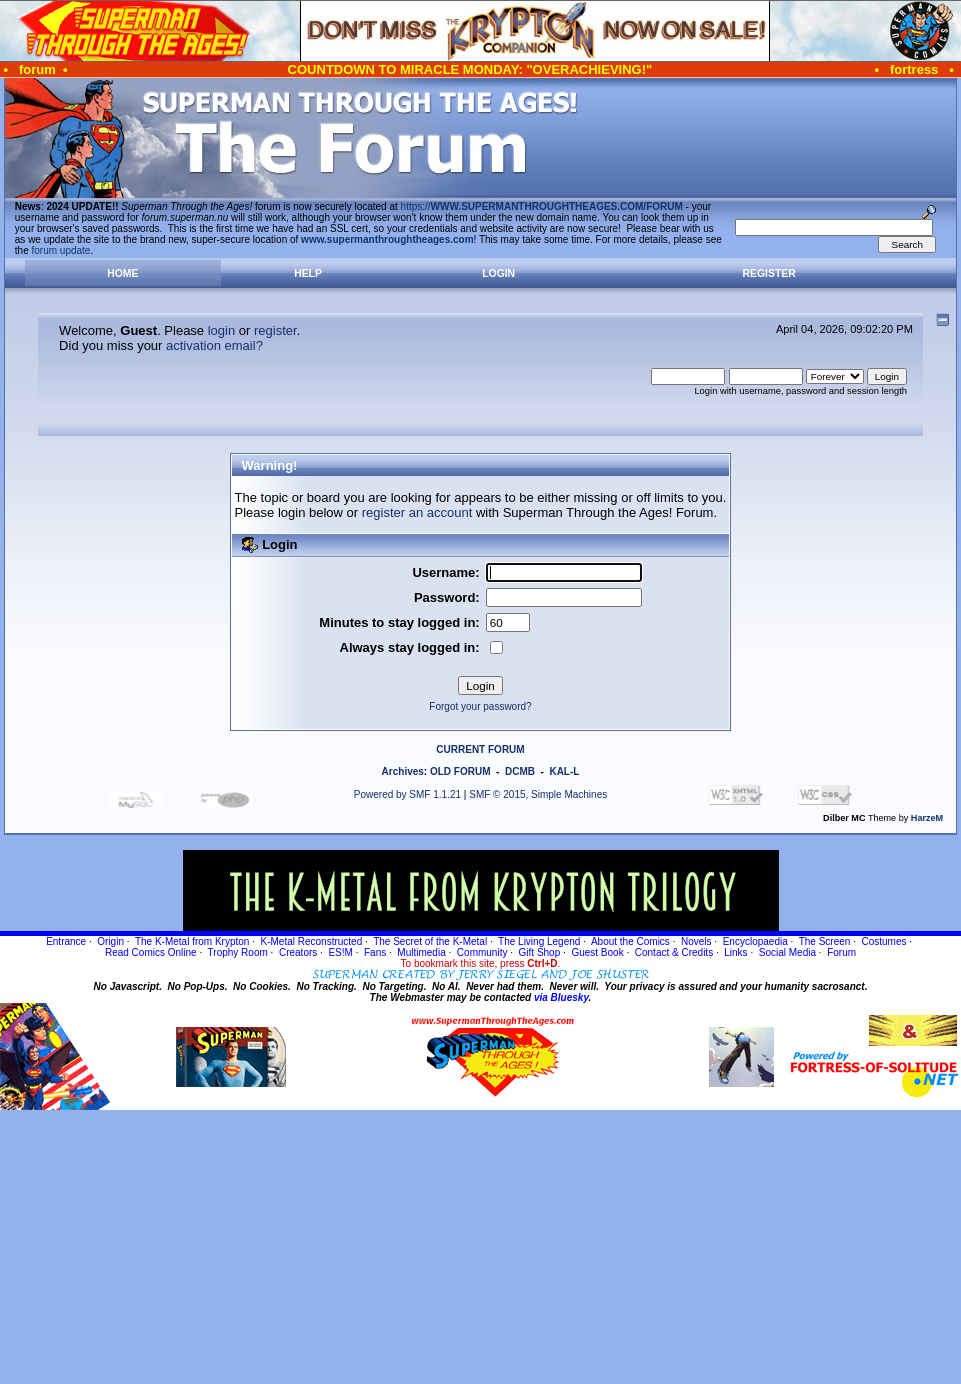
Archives (403, 771)
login (221, 330)
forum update (61, 250)
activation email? (214, 345)
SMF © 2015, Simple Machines (538, 794)
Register (769, 273)
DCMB (520, 771)
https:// (542, 206)
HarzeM (927, 818)
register (275, 330)
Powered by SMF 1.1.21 (407, 794)
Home (122, 273)
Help (308, 273)
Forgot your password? (480, 706)
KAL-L (564, 771)
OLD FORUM (460, 771)
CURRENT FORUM (480, 749)
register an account (417, 512)
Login (498, 273)
